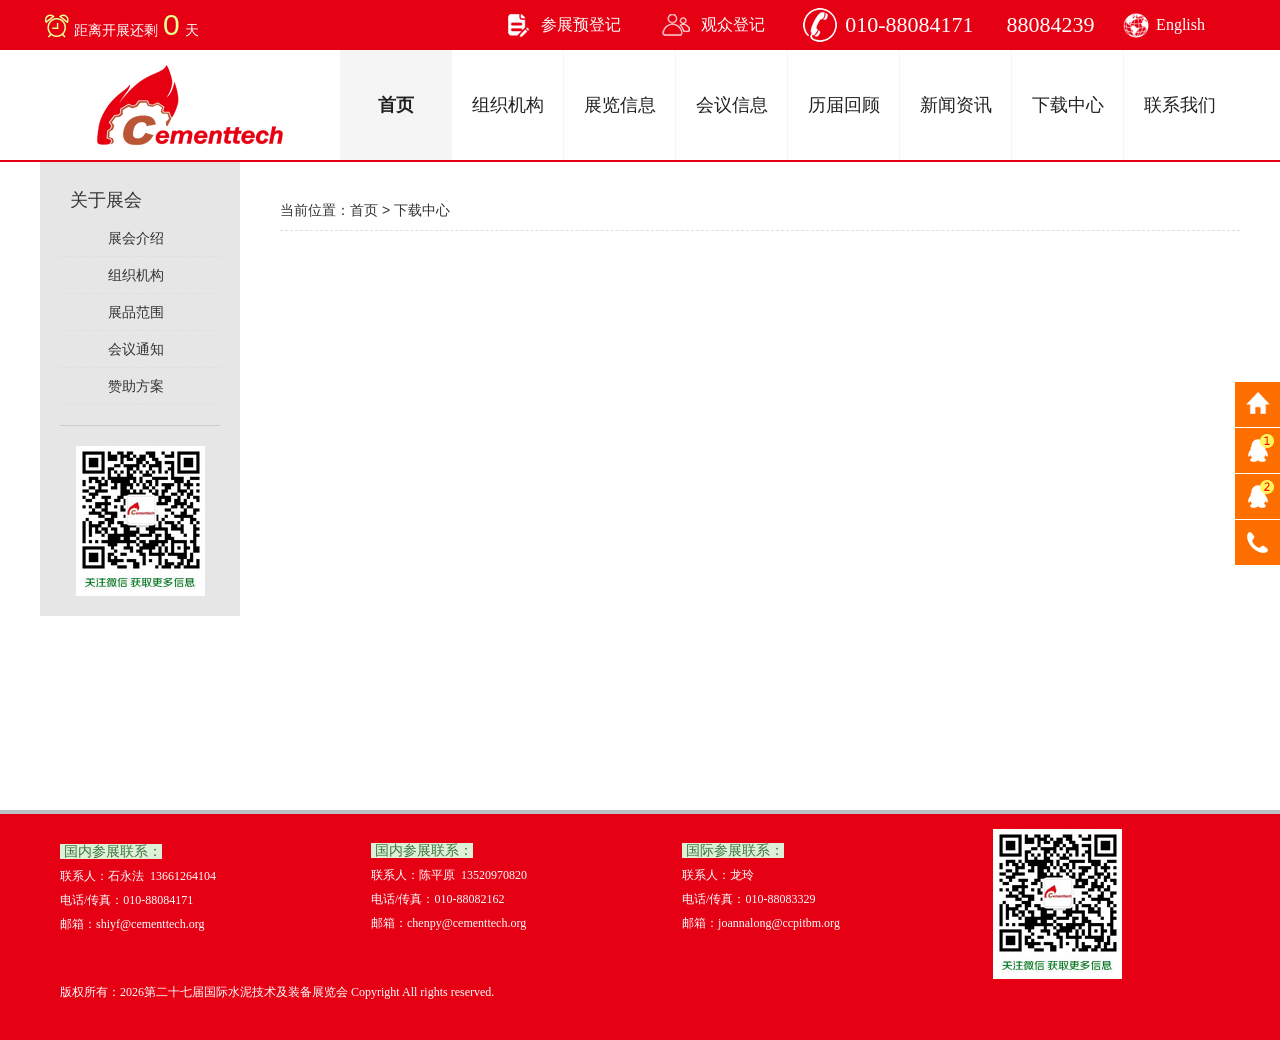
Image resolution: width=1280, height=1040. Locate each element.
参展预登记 (581, 24)
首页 (396, 105)
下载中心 (1068, 105)
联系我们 (1180, 105)
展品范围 (132, 312)
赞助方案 (132, 386)
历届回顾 (844, 105)
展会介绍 (132, 238)
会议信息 (732, 105)
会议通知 (132, 349)
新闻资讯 (956, 105)
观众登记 (733, 24)
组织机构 (508, 105)
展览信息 (620, 105)
